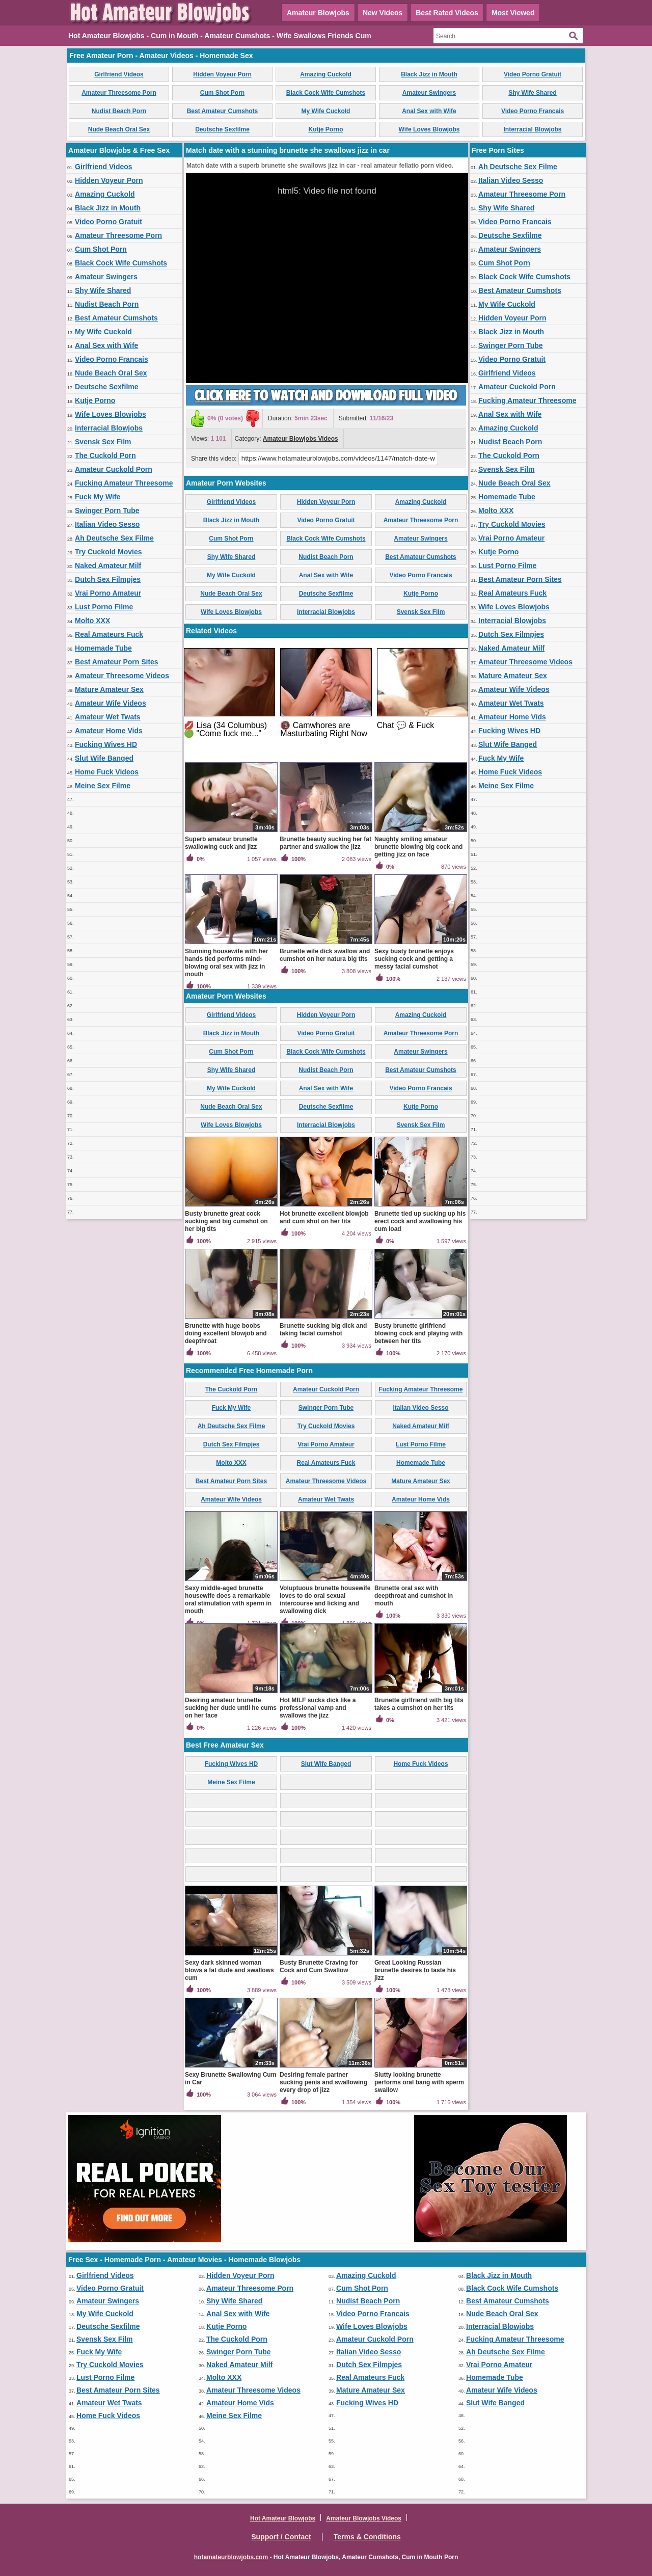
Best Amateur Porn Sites (116, 662)
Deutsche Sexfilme (222, 129)
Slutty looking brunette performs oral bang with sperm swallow (419, 2082)
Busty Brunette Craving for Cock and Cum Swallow (319, 1966)
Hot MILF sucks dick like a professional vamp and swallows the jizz (318, 1708)
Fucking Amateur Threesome (124, 483)
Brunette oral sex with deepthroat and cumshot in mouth (413, 1596)
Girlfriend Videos (118, 74)
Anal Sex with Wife (429, 111)
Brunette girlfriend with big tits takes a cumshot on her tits (419, 1704)
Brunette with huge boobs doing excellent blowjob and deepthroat (226, 1333)
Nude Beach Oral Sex (119, 129)
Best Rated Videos (447, 13)
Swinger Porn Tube (107, 510)
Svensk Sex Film (103, 442)
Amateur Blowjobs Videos (300, 438)
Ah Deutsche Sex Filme (114, 538)
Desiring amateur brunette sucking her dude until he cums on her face (231, 1708)
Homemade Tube (103, 648)
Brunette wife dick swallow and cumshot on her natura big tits (325, 955)
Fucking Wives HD (106, 744)
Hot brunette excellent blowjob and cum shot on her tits (324, 1217)
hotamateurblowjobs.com (231, 2557)
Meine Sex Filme (102, 786)
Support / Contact (281, 2537)
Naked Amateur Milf (108, 565)
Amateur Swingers (429, 92)
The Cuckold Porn (105, 455)
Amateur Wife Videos (110, 703)
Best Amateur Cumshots (222, 111)
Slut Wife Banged (104, 758)
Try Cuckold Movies (108, 552)
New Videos (382, 13)
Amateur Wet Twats (108, 717)
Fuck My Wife (97, 497)
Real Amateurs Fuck (109, 634)
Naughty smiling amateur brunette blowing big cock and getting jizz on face (418, 847)
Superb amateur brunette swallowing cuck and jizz (221, 843)
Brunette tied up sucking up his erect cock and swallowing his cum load (420, 1221)
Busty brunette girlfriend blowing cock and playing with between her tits (418, 1333)
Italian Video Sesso (107, 524)
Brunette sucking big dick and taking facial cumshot (323, 1329)
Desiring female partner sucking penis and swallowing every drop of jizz (323, 2082)
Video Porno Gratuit (532, 74)
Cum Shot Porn (222, 92)
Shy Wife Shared (532, 92)
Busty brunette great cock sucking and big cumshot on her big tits (226, 1221)
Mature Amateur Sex (109, 689)
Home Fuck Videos (107, 772)
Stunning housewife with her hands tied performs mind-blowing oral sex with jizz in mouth (226, 963)
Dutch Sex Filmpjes (108, 579)
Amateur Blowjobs (318, 13)
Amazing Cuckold (325, 74)
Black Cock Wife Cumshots (325, 92)
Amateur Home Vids (109, 731)
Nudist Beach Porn (119, 111)
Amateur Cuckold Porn (113, 469)
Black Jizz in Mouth (429, 74)
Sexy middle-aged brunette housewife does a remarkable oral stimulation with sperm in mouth (228, 1600)
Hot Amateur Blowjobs (282, 2518)
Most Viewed (513, 13)
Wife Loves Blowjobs (429, 129)
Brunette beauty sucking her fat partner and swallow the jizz (325, 843)
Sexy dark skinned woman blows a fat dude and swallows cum (229, 1970)
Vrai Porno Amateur (108, 593)
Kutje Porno (326, 129)
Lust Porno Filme (104, 607)
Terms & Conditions (367, 2537)
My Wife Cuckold (326, 111)
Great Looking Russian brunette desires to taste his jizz (415, 1970)
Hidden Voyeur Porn (222, 74)
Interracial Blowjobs (532, 129)
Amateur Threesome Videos (122, 676)
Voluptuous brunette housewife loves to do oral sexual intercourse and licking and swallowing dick (325, 1600)
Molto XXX (92, 620)
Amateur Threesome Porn (119, 92)
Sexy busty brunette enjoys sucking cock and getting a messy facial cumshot (414, 959)
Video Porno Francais (532, 111)
